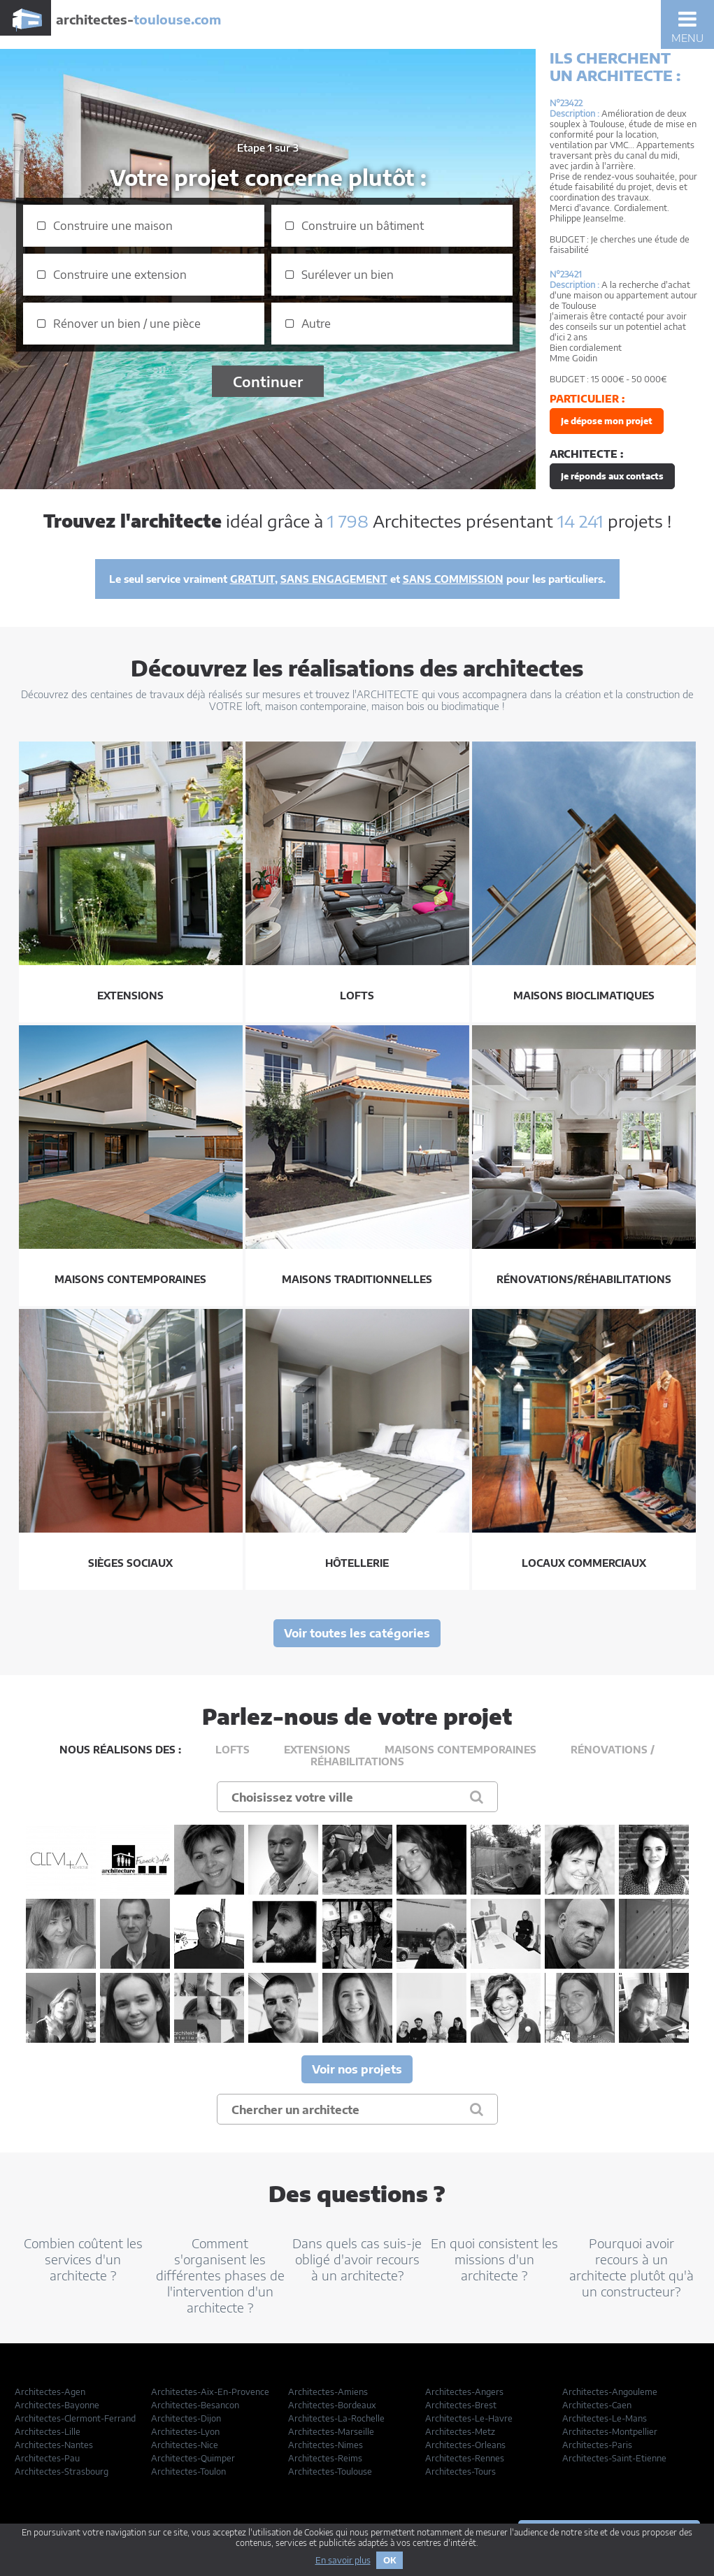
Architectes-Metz (460, 2431)
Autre (316, 324)
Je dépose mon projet (606, 421)
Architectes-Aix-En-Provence (210, 2392)
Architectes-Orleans (465, 2445)
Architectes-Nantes (54, 2445)
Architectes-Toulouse (330, 2471)
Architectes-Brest (461, 2405)
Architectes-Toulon (188, 2471)
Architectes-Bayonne (57, 2405)
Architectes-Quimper (193, 2458)
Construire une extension (120, 275)
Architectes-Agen (50, 2392)
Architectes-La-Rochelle (336, 2418)
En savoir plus (343, 2560)
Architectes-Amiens (328, 2392)
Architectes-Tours (460, 2471)
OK (389, 2560)
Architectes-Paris (597, 2445)
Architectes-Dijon (186, 2418)
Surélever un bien (347, 275)
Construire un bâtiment (362, 226)
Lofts (232, 1750)
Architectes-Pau (47, 2458)
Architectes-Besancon (195, 2405)
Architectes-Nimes (325, 2445)
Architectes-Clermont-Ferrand (75, 2418)
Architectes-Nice (184, 2445)
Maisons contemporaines (460, 1750)
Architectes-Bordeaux (332, 2405)
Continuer (268, 381)
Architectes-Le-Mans (604, 2418)
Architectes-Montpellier (609, 2431)
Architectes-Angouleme (609, 2392)
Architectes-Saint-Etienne (614, 2458)
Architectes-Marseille (331, 2431)
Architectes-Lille (47, 2431)
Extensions (317, 1750)
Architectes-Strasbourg (61, 2471)
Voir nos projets (357, 2069)
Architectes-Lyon (185, 2431)
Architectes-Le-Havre (469, 2418)
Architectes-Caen (596, 2405)
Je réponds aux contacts (612, 476)
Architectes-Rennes (464, 2458)
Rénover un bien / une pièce (127, 324)
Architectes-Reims (325, 2458)
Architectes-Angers (464, 2392)
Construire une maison (113, 226)
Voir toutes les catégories (357, 1633)
